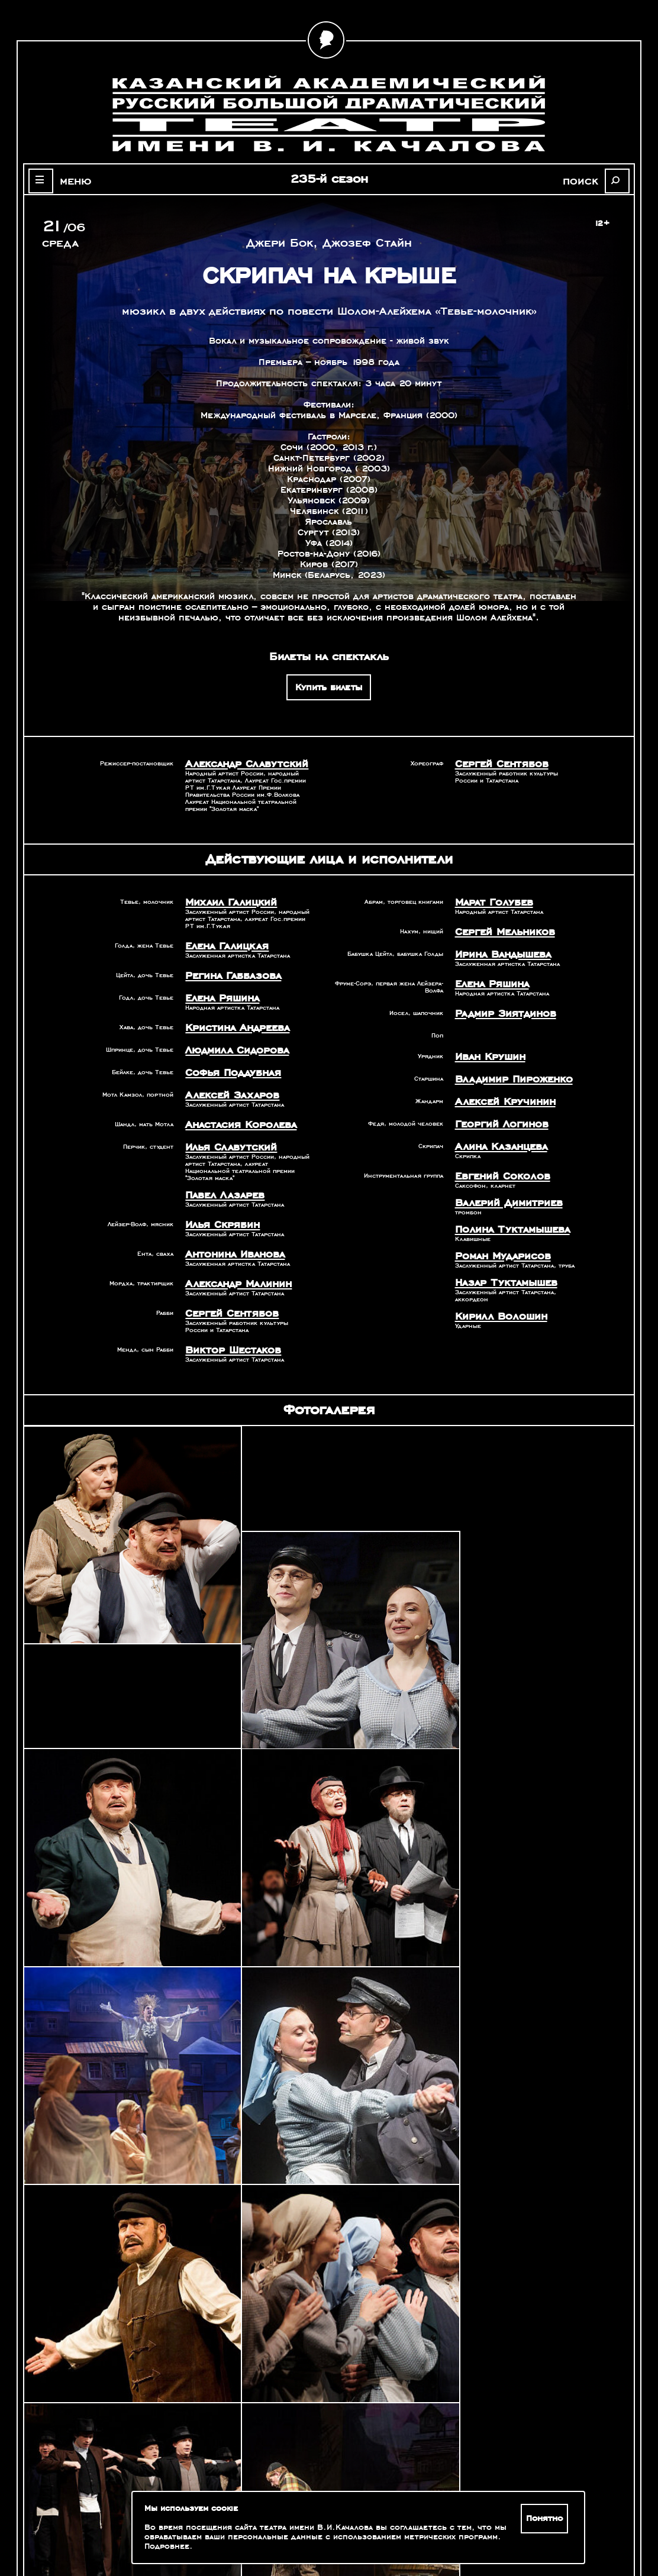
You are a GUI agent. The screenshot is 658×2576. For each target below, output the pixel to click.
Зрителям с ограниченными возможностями (105, 2528)
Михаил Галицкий (222, 899)
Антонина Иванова (228, 1230)
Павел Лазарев (218, 1174)
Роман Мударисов (495, 1230)
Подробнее (166, 2546)
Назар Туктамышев (498, 1255)
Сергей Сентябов (494, 763)
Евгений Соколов (495, 1155)
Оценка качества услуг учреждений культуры (106, 2514)
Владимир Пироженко (504, 1066)
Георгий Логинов (494, 1107)
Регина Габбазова (225, 969)
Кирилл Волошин (493, 1287)
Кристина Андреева (229, 1018)
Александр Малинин (230, 1258)
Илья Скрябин (216, 1202)
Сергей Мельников (497, 927)
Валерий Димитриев (499, 1180)
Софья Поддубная (226, 1059)
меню (66, 180)
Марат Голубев (487, 899)
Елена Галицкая (220, 941)
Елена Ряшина (217, 990)
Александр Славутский (236, 763)
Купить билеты (328, 687)
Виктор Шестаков (225, 1321)
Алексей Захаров (224, 1080)
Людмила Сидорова (228, 1038)
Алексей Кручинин (497, 1086)
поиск (591, 180)
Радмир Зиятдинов (497, 1003)
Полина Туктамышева (503, 1205)
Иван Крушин (485, 1045)
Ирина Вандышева (496, 948)
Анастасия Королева (231, 1108)
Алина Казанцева (494, 1128)
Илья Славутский (223, 1128)
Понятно (547, 2518)
